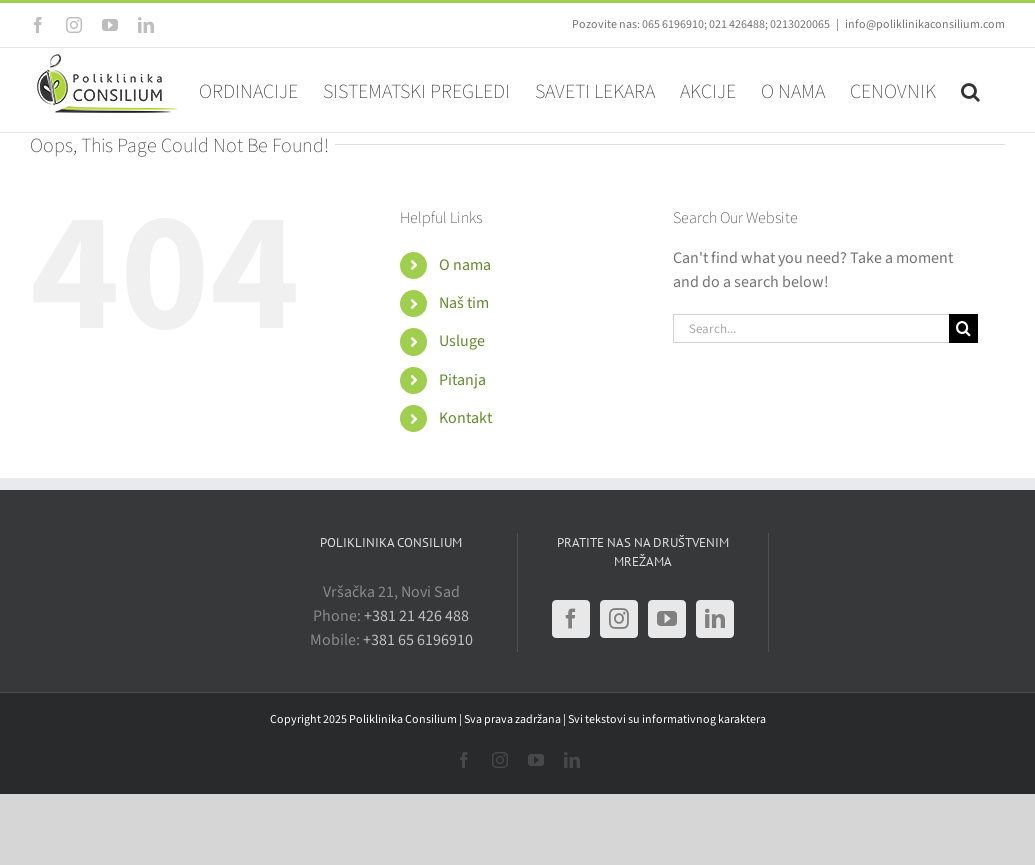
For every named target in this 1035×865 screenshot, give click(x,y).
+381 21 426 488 (416, 616)
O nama (465, 265)
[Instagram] (619, 619)
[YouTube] (667, 619)
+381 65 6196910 (418, 640)
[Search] (963, 328)
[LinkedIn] (715, 619)
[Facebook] (571, 619)
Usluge (462, 341)
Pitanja (462, 380)
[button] (970, 90)
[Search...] (811, 328)
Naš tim (464, 303)
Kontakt (465, 418)
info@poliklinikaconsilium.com (925, 24)
